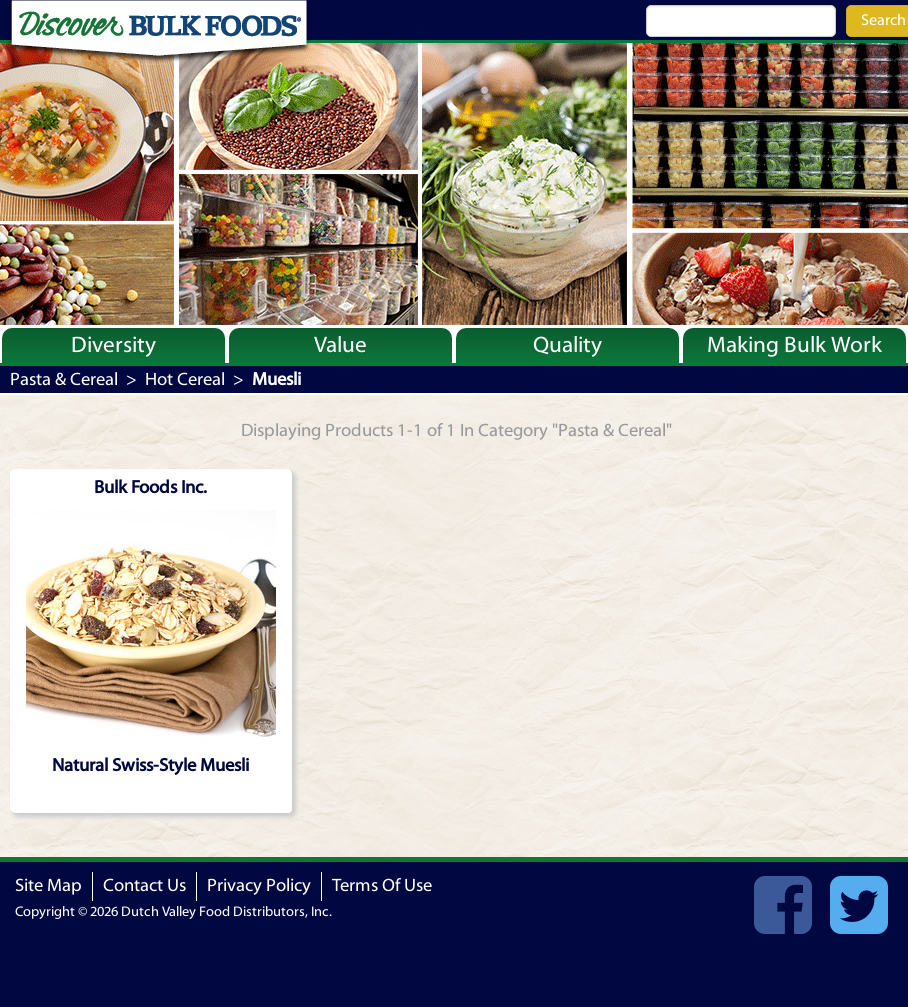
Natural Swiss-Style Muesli (150, 765)
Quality (567, 345)
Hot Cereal (185, 379)
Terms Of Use (382, 885)
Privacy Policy (259, 885)
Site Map (48, 885)
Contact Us (144, 885)
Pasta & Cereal (64, 379)
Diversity (113, 345)
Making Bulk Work (794, 345)
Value (340, 345)
